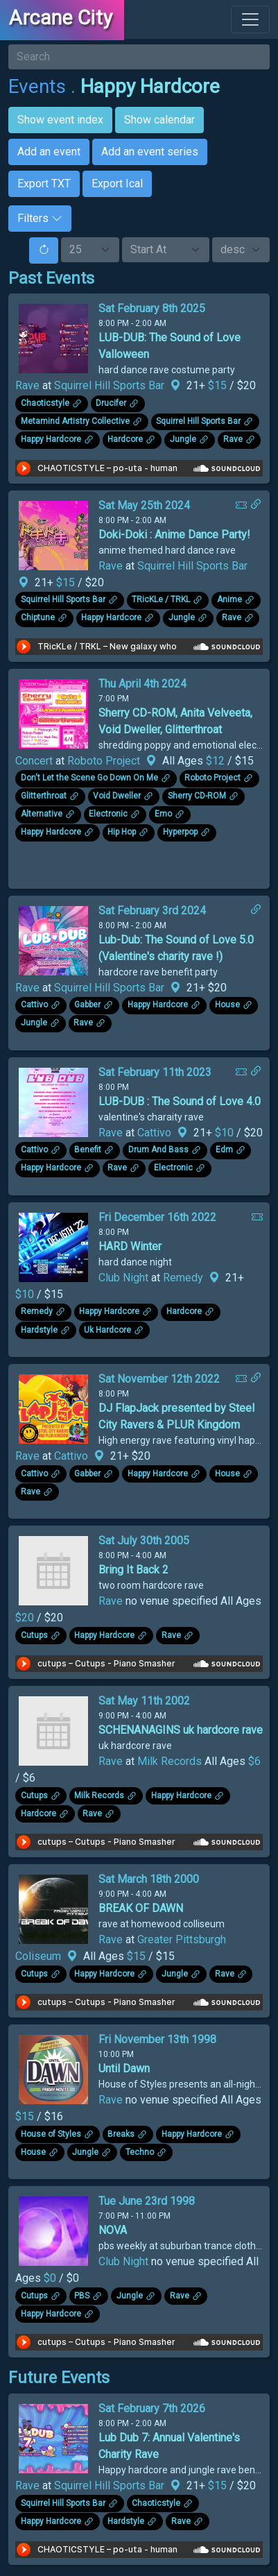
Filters (39, 218)
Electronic (108, 814)
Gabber (87, 1005)
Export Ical (117, 183)
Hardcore (125, 439)
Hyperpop (180, 832)
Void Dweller (117, 796)
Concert (34, 760)
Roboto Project (103, 760)
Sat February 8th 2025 (151, 308)
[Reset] (43, 250)
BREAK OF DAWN (140, 1908)
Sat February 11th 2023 (154, 1072)
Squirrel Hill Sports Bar (109, 385)
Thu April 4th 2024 (142, 683)
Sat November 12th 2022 (159, 1378)
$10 (225, 1132)
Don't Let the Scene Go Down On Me (89, 778)
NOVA (112, 2230)
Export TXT (44, 183)
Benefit (87, 1150)
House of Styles (51, 2134)
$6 (254, 1761)
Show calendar (159, 119)
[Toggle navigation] (250, 19)
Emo (163, 814)
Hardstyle (39, 1330)
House (227, 1005)
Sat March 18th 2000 (148, 1879)
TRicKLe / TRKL (161, 600)
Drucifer (111, 403)
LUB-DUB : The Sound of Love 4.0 (179, 1101)
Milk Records (169, 1761)
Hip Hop (121, 832)
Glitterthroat (44, 796)
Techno (139, 2152)
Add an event (48, 151)
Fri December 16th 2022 (157, 1217)
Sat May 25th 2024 (144, 505)
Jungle (183, 439)
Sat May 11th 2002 (144, 1700)
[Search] (139, 56)
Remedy (183, 1277)
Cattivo (34, 1005)
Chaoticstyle (45, 403)
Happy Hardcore (150, 86)
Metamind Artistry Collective (75, 421)
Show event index (60, 119)
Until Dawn (124, 2068)
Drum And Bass (158, 1150)
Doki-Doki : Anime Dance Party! (174, 534)
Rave (27, 385)
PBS (81, 2296)
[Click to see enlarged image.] (53, 338)
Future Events (59, 2377)
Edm (224, 1150)
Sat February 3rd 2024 (152, 910)
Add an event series (149, 151)
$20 (26, 1617)
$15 (218, 385)
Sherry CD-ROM (197, 796)
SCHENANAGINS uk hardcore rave (180, 1730)
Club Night (123, 1277)
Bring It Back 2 (133, 1569)
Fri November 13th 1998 (157, 2039)
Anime (229, 600)
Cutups (34, 1635)
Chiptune (38, 618)
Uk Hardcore (107, 1330)
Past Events (51, 278)
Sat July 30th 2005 (143, 1540)
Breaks (120, 2134)
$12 (216, 760)
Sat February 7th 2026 (151, 2408)
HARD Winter (130, 1246)
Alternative (41, 814)
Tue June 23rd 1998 (146, 2201)
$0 (51, 2278)
